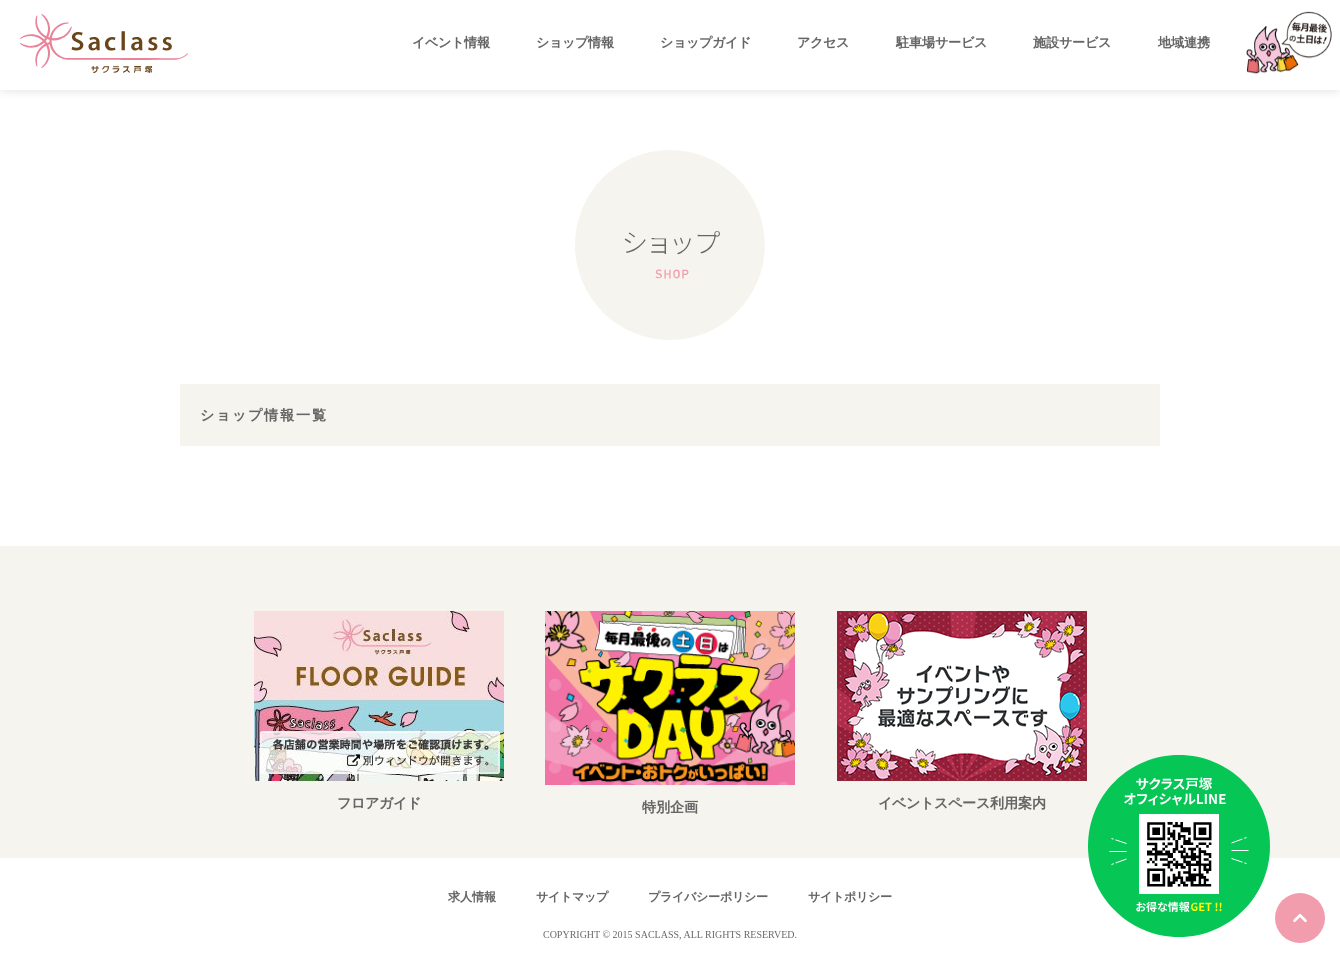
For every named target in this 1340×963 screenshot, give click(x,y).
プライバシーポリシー (708, 897)
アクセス (823, 42)
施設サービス (1072, 42)
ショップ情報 (575, 42)
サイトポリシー (850, 897)
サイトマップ (572, 897)
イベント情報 (451, 42)
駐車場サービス (941, 42)
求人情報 (472, 897)
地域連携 (1184, 42)
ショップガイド (705, 42)
